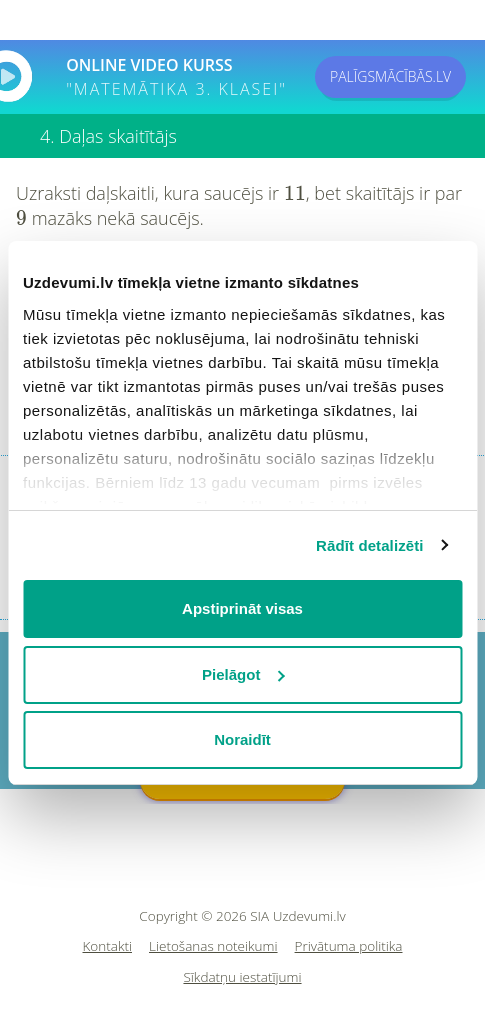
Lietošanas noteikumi (213, 946)
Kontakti (108, 946)
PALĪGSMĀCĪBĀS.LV (390, 76)
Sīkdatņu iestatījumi (242, 977)
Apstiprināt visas (242, 608)
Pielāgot (243, 674)
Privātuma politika (349, 946)
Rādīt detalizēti (369, 545)
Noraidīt (242, 739)
